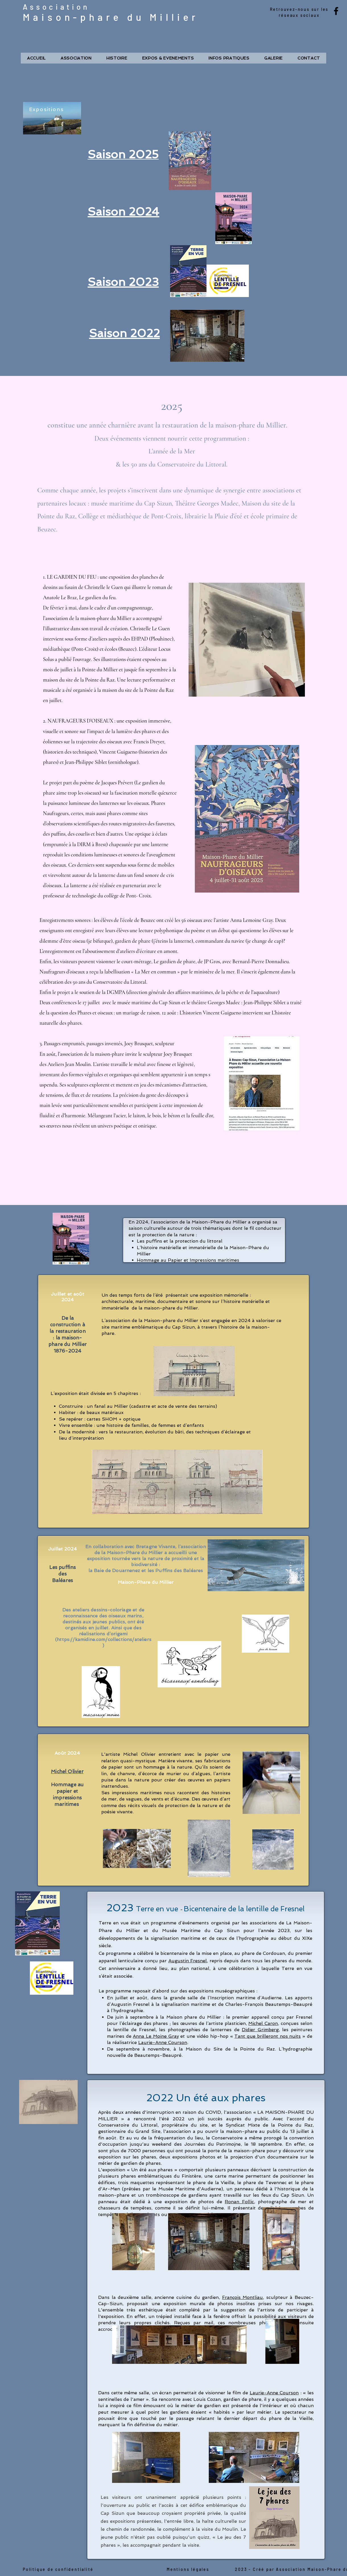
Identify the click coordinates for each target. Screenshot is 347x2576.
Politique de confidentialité (58, 2569)
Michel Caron (263, 2023)
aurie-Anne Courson (276, 2392)
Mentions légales (188, 2569)
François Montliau (242, 2297)
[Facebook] (336, 11)
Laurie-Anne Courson (162, 2042)
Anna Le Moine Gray (156, 2036)
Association (56, 6)
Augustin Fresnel (187, 1960)
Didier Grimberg (260, 2029)
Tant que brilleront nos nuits (267, 2036)
